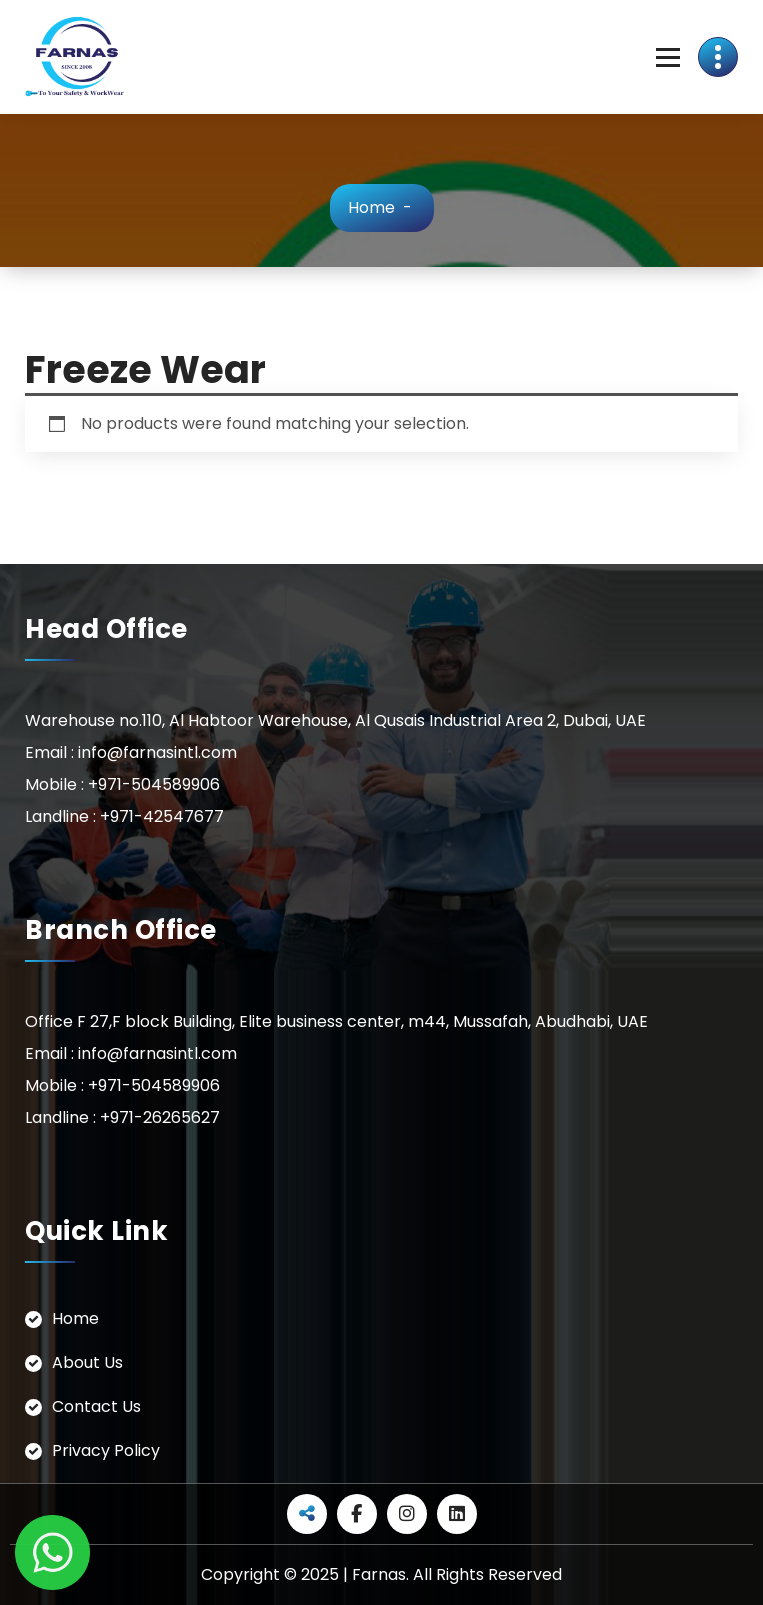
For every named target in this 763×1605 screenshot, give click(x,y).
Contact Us (96, 1406)
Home (371, 207)
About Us (87, 1362)
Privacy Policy (106, 1450)
